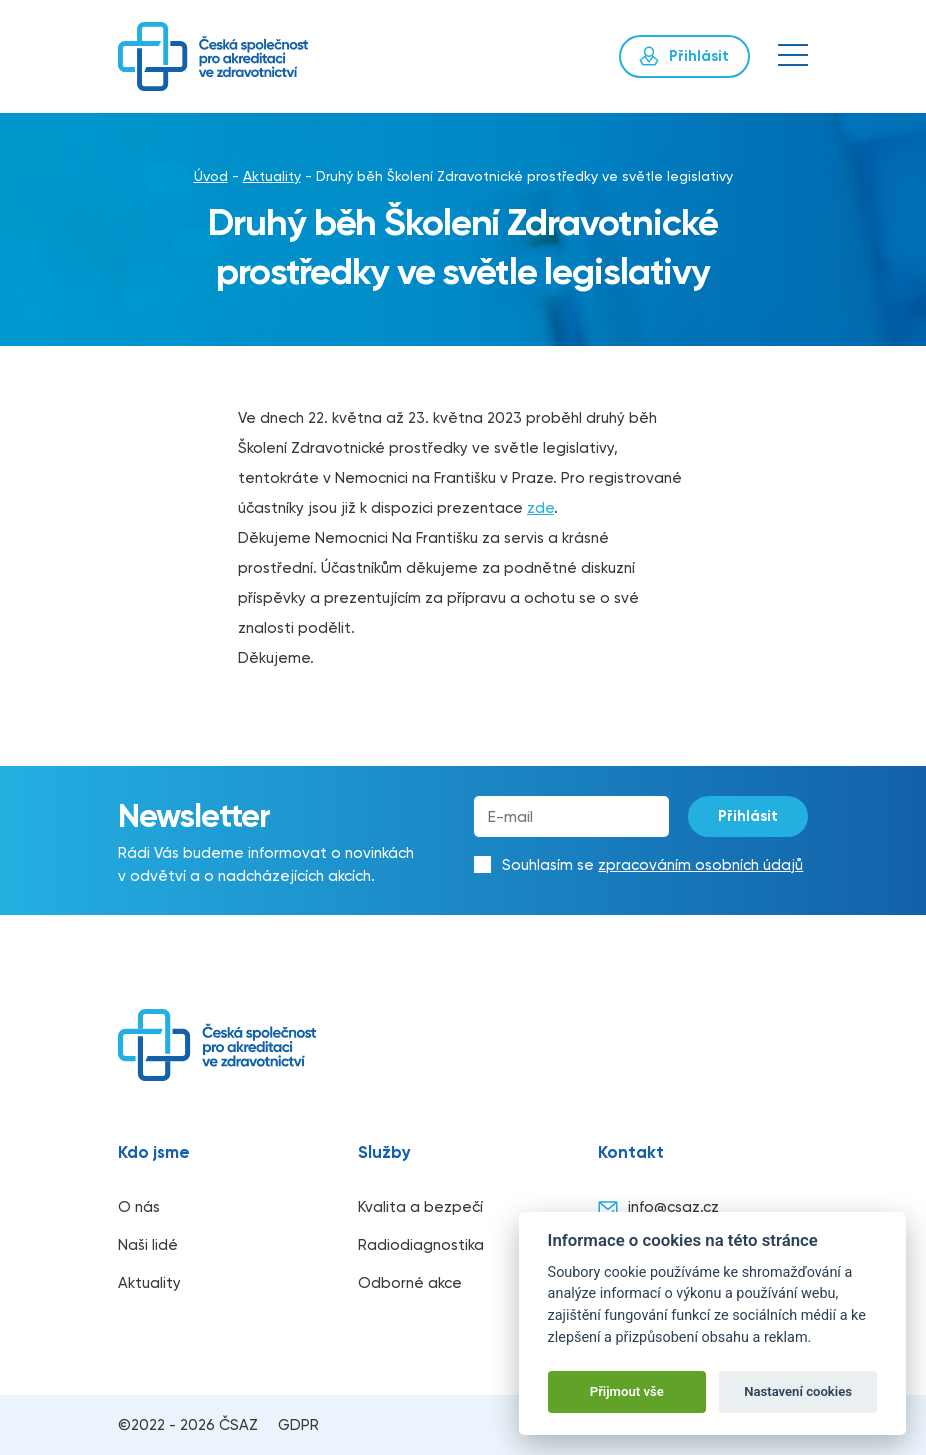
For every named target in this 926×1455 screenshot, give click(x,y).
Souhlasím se (652, 865)
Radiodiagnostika (421, 1245)
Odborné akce (410, 1283)
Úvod (211, 176)
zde (540, 508)
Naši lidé (148, 1245)
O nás (139, 1207)
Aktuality (272, 176)
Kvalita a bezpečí (420, 1207)
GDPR (298, 1425)
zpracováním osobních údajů (700, 865)
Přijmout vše (627, 1391)
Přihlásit (748, 816)
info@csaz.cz (658, 1208)
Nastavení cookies (798, 1391)
